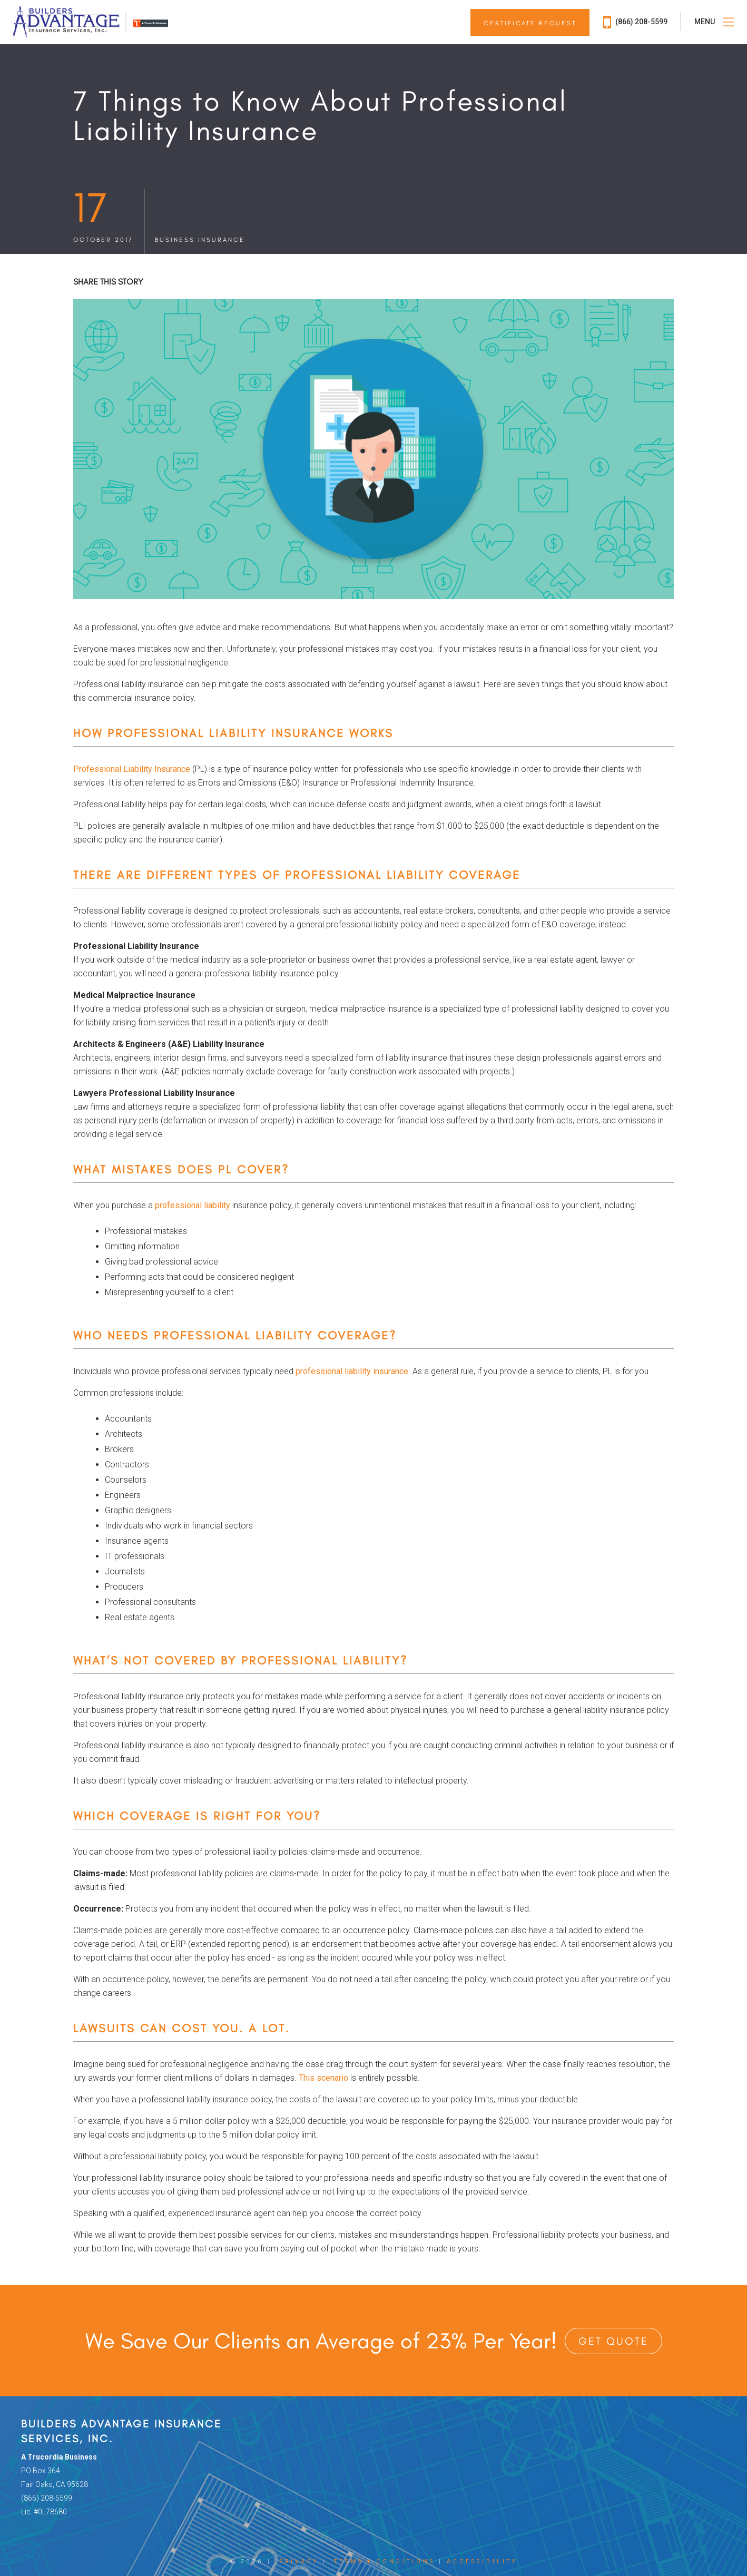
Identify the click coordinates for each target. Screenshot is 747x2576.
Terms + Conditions (384, 2561)
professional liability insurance (352, 1371)
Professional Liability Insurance (131, 769)
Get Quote (613, 2341)
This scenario (323, 2078)
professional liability (192, 1205)
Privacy (299, 2561)
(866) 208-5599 (635, 22)
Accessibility (482, 2561)
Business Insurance (200, 239)
